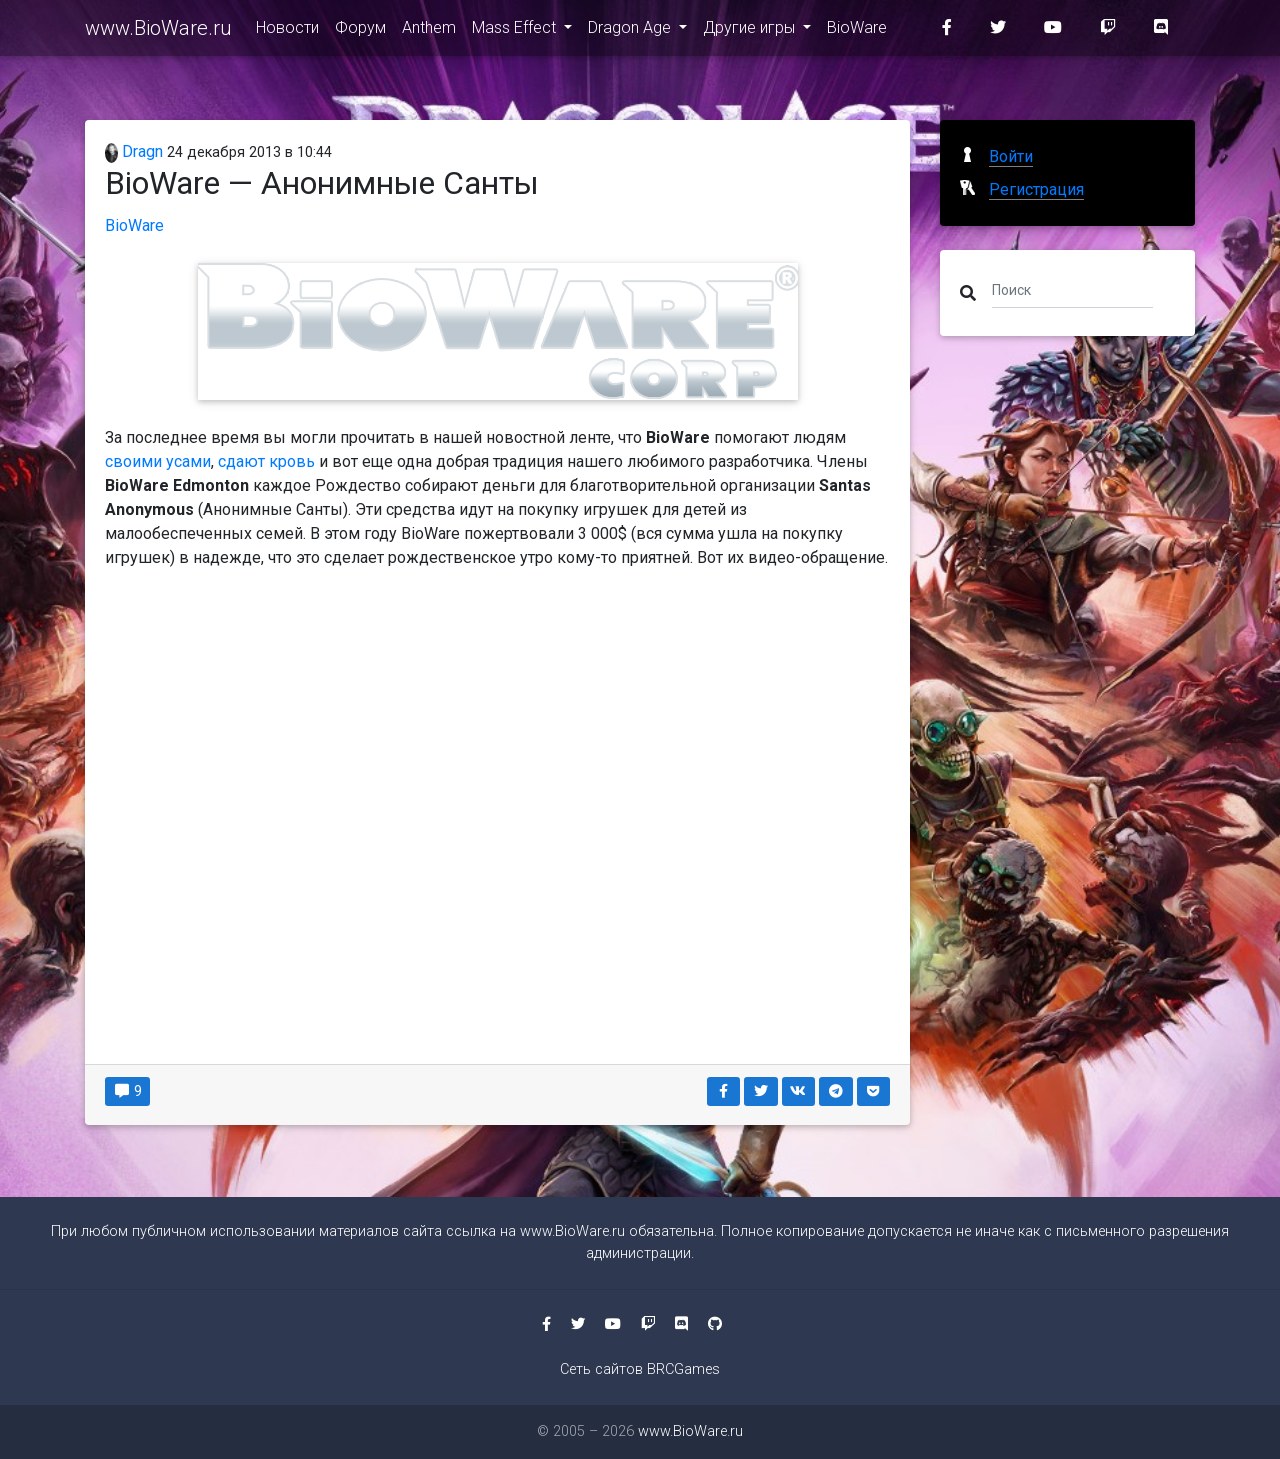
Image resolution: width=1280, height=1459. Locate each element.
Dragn (134, 151)
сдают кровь (266, 461)
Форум (360, 31)
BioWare (857, 31)
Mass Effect (516, 31)
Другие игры (751, 31)
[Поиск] (1072, 289)
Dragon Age (631, 31)
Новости (287, 31)
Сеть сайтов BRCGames (640, 1369)
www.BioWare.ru (158, 32)
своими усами (158, 461)
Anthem (429, 31)
